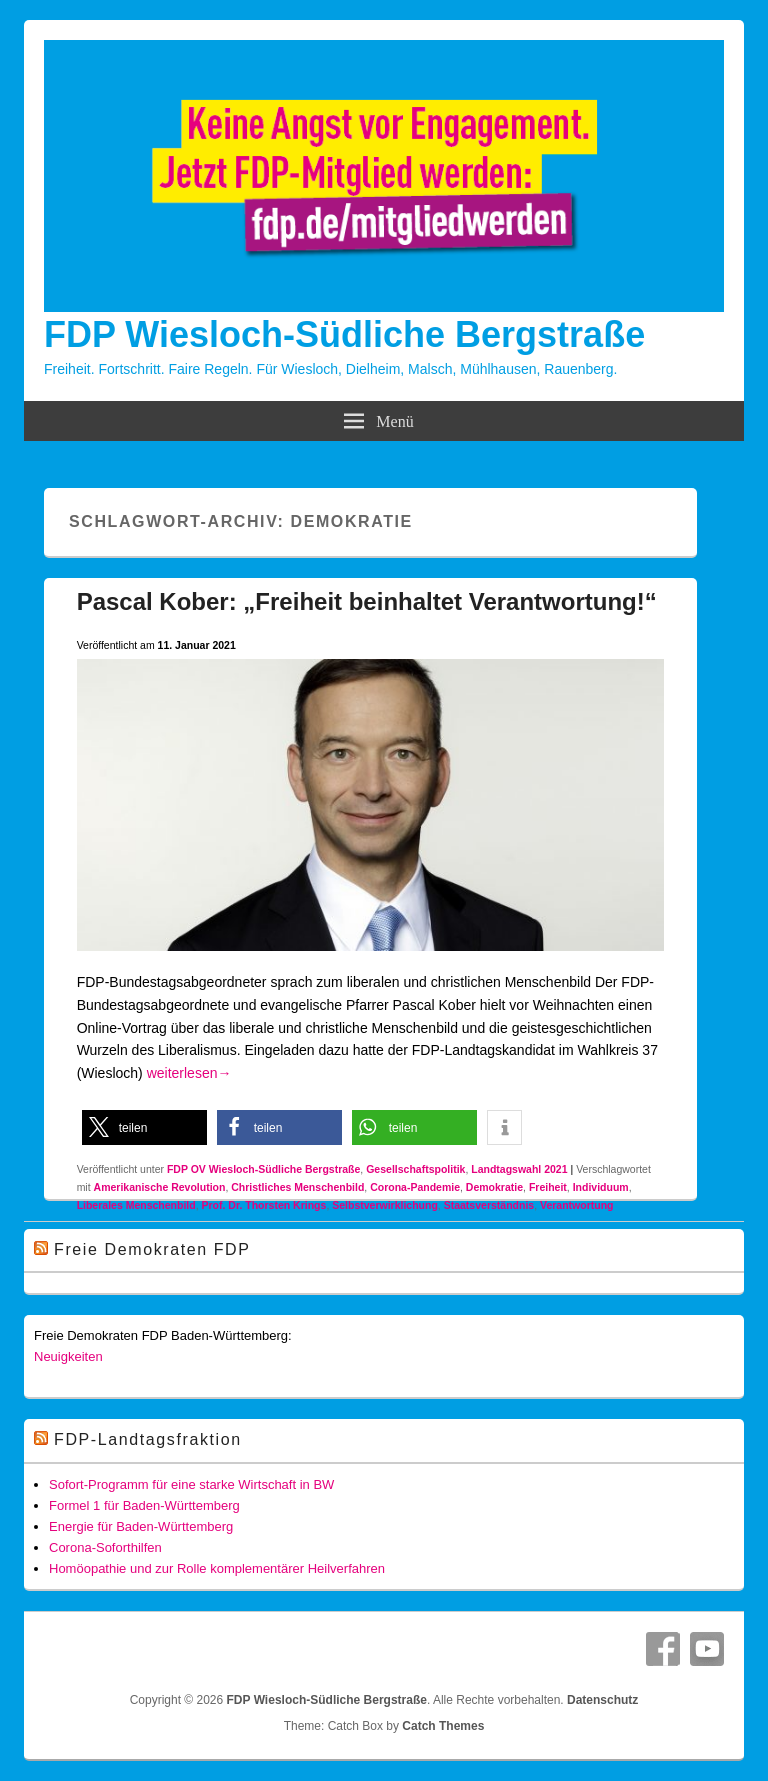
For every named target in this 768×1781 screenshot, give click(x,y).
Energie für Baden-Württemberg (141, 1526)
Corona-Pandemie (415, 1187)
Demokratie (494, 1187)
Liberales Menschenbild (136, 1205)
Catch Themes (443, 1726)
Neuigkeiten (68, 1356)
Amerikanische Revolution (160, 1187)
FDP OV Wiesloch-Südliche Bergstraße (263, 1169)
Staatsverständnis (489, 1205)
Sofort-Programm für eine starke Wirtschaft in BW (191, 1484)
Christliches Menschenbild (297, 1187)
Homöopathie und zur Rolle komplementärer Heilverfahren (217, 1568)
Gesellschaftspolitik (415, 1169)
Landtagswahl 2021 (519, 1169)
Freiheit (548, 1187)
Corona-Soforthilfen (105, 1547)
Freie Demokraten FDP (152, 1249)
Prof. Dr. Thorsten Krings (264, 1205)
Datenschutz (602, 1700)
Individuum (601, 1187)
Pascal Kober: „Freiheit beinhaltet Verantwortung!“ (367, 601)
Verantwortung (577, 1205)
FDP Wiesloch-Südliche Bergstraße (344, 334)
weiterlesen (189, 1073)
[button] (144, 1127)
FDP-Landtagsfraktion (148, 1439)
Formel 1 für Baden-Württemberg (144, 1505)
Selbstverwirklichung (385, 1205)
